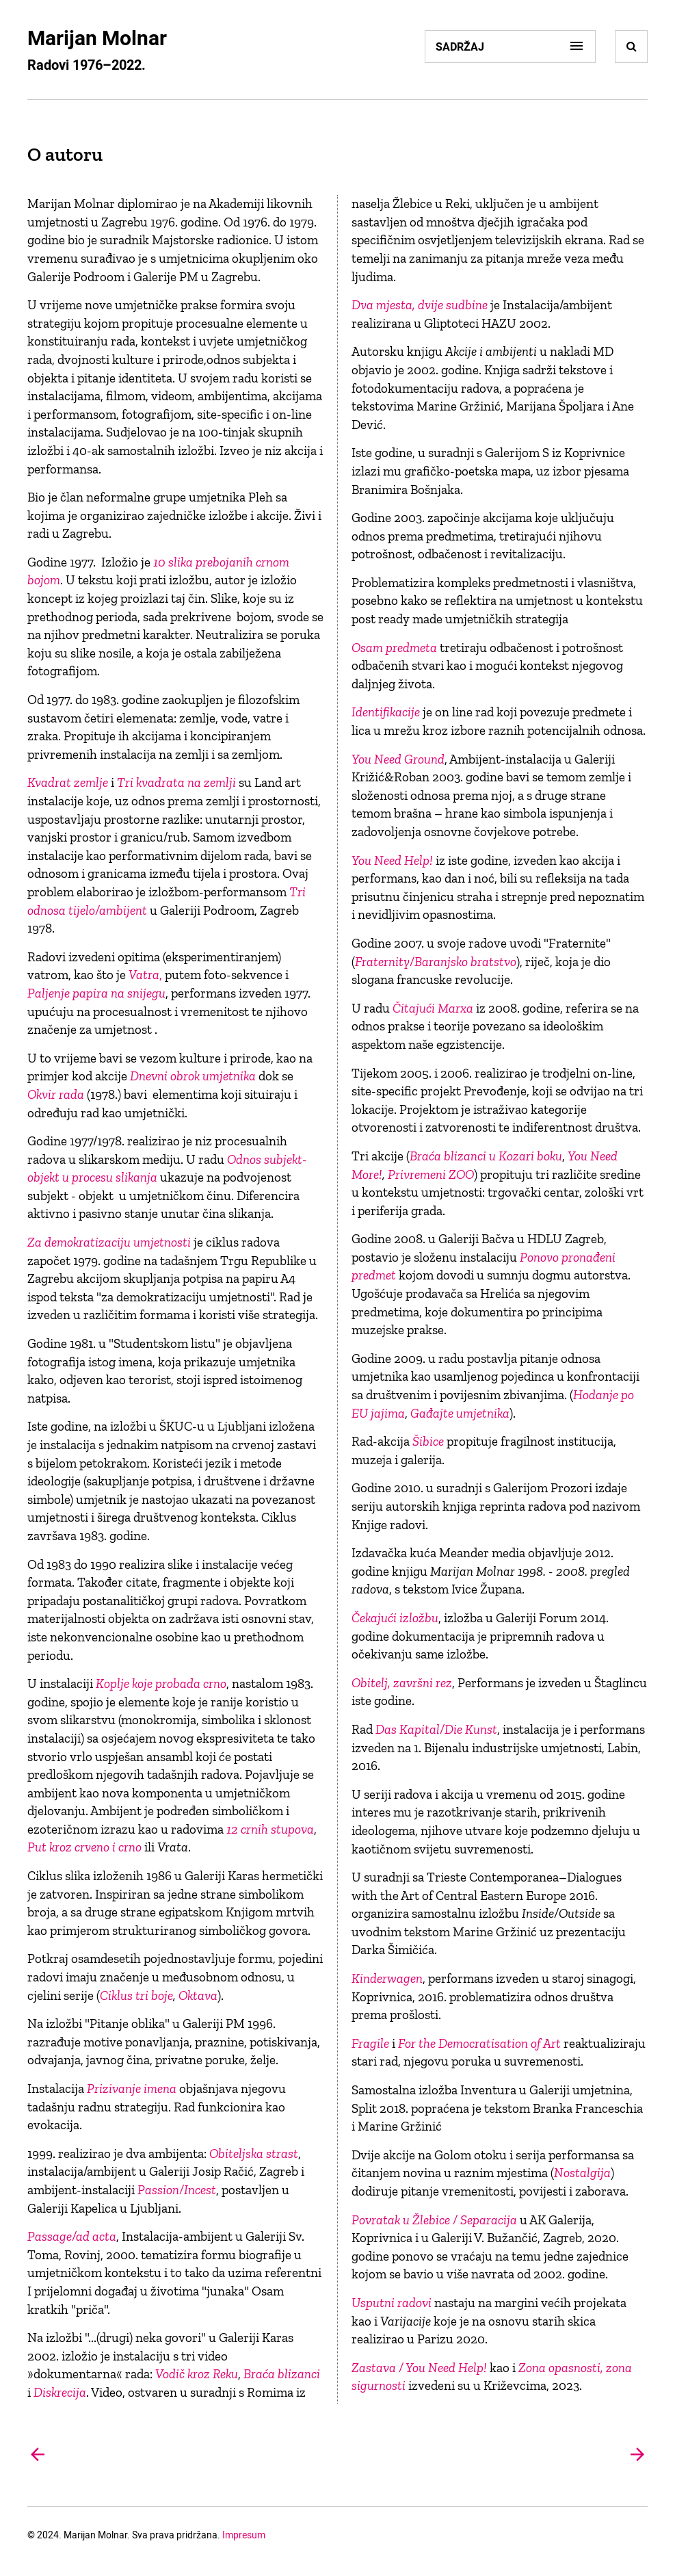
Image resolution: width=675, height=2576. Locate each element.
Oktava (197, 1995)
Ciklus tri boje (136, 1995)
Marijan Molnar (97, 37)
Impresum (243, 2534)
